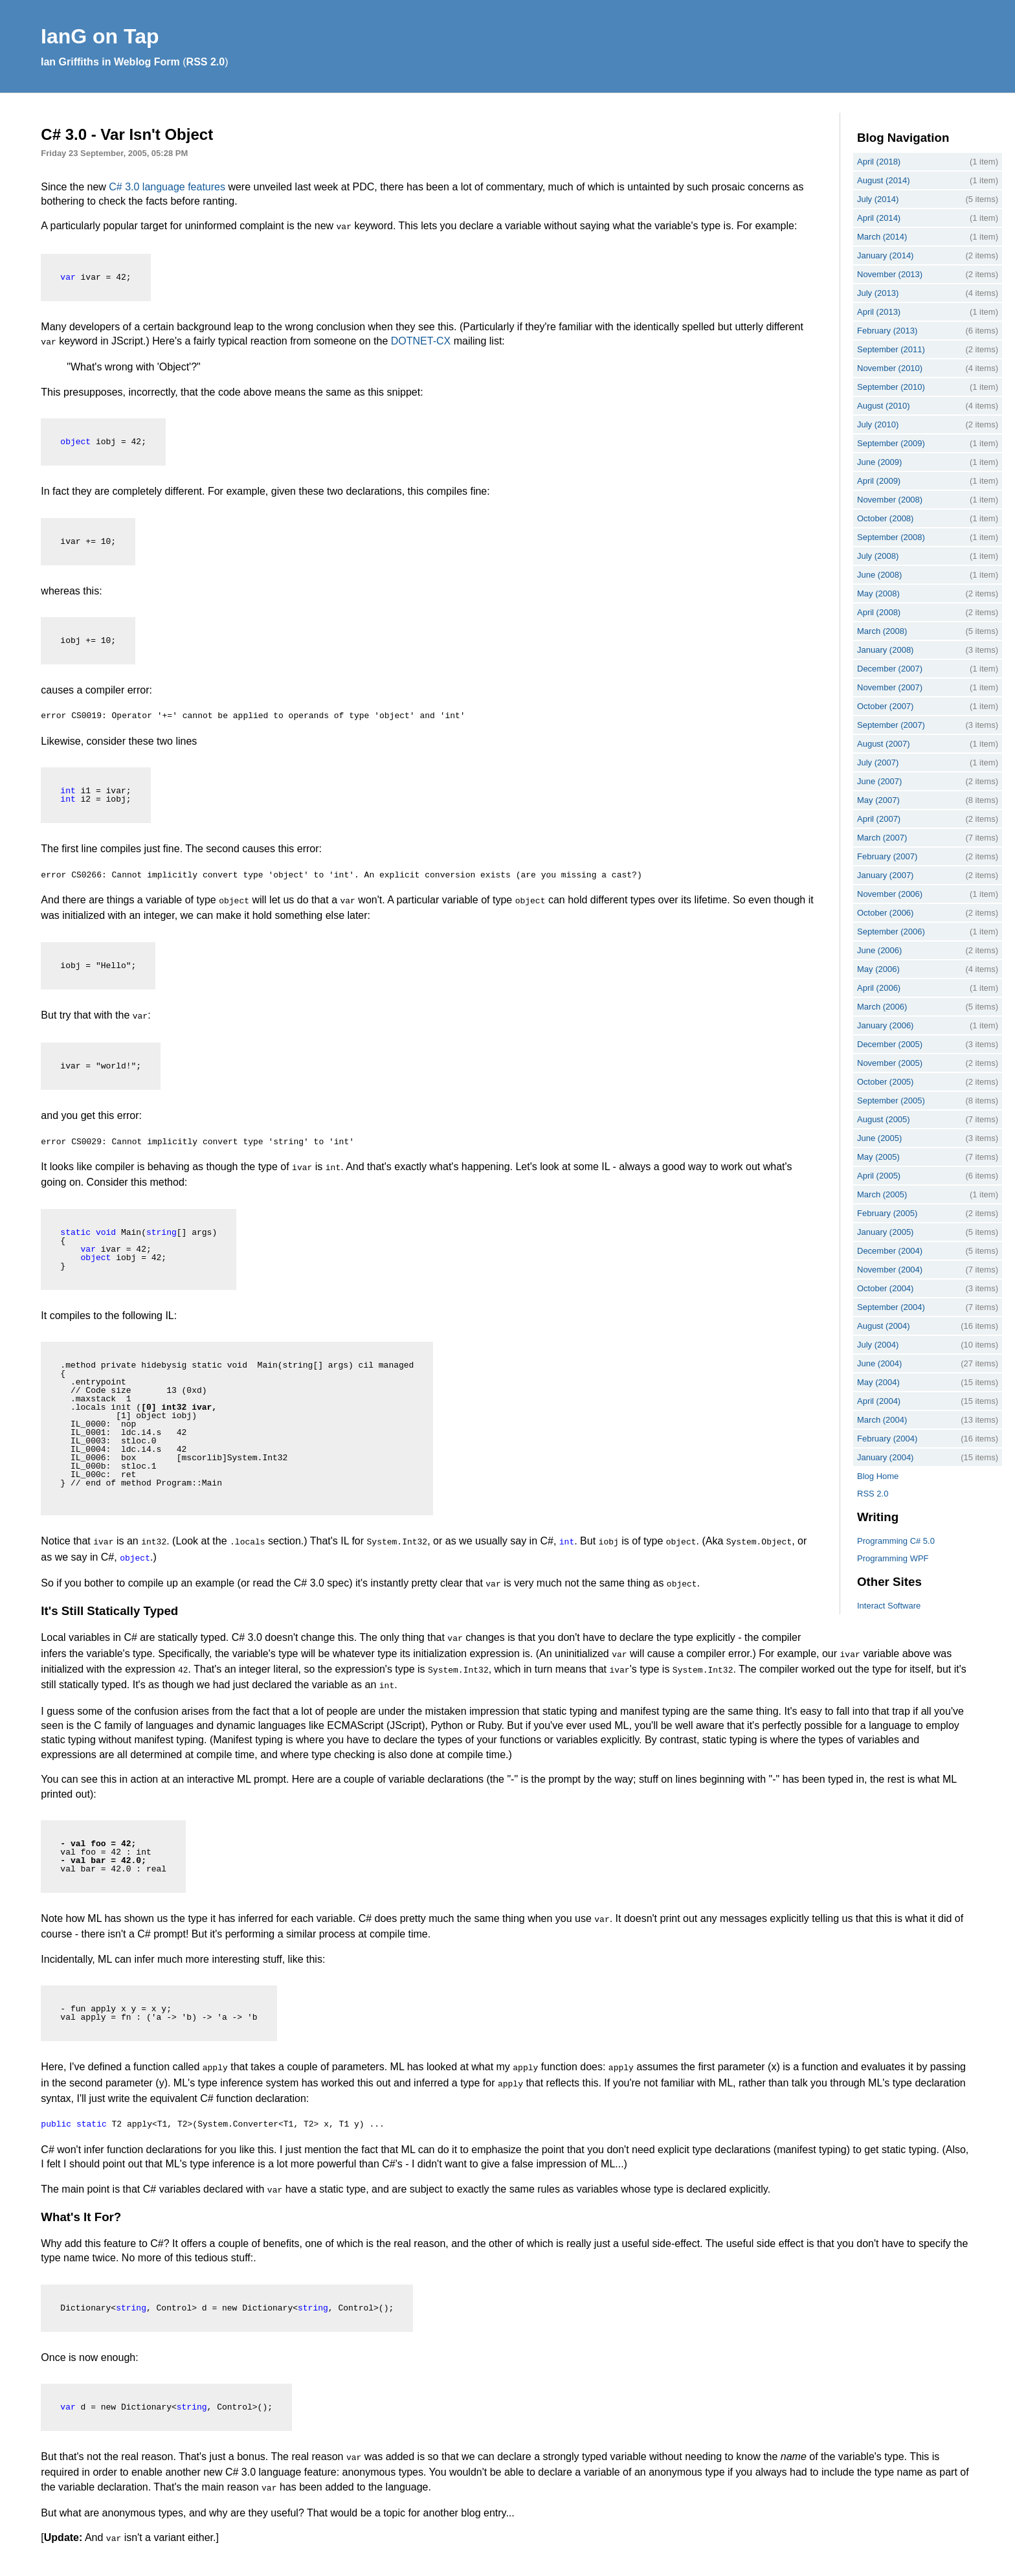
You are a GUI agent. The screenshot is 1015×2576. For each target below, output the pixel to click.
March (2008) (882, 631)
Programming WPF (893, 1558)
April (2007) (878, 819)
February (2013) (887, 330)
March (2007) (882, 837)
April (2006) (878, 988)
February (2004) (887, 1438)
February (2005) (887, 1213)
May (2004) (878, 1382)
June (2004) (879, 1363)
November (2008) (889, 499)
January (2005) (885, 1232)
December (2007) (889, 668)
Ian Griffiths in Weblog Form (110, 61)
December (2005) (889, 1044)
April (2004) (878, 1401)
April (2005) (878, 1176)
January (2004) (885, 1457)
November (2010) (889, 368)
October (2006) (885, 913)
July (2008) (877, 556)
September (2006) (891, 931)
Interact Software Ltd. (132, 2563)
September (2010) (891, 387)
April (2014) (878, 218)
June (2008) (879, 575)
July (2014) (877, 199)
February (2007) (887, 856)
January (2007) (885, 875)
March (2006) (882, 1006)
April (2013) (878, 312)
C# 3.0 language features (167, 186)
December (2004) (889, 1251)
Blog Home (877, 1476)
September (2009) (891, 443)
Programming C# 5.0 (896, 1541)
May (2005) (878, 1157)
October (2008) (885, 518)
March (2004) (882, 1420)
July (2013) (877, 293)
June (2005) (879, 1138)
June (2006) (879, 950)
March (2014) (882, 237)
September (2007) (891, 725)
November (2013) (889, 274)
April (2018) (878, 161)
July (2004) (877, 1345)
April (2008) (878, 612)
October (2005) (885, 1082)
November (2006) (889, 894)
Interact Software (888, 1605)
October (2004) (885, 1288)
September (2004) (891, 1307)
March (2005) (882, 1194)
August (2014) (883, 180)
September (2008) (891, 537)
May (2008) (878, 593)
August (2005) (883, 1119)
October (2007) (885, 706)
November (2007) (889, 687)
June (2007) (879, 781)
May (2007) (878, 800)
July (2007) (877, 762)
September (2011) (891, 349)
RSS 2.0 (205, 61)
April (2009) (878, 481)
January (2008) (885, 650)
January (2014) (885, 255)
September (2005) (891, 1100)
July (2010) (877, 424)
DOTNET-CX (421, 339)
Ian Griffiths (239, 2563)
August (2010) (883, 406)
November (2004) (889, 1269)
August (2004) (883, 1326)
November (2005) (889, 1063)
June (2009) (879, 462)
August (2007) (883, 744)
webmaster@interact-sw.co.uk (461, 2563)
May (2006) (878, 969)
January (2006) (885, 1025)
